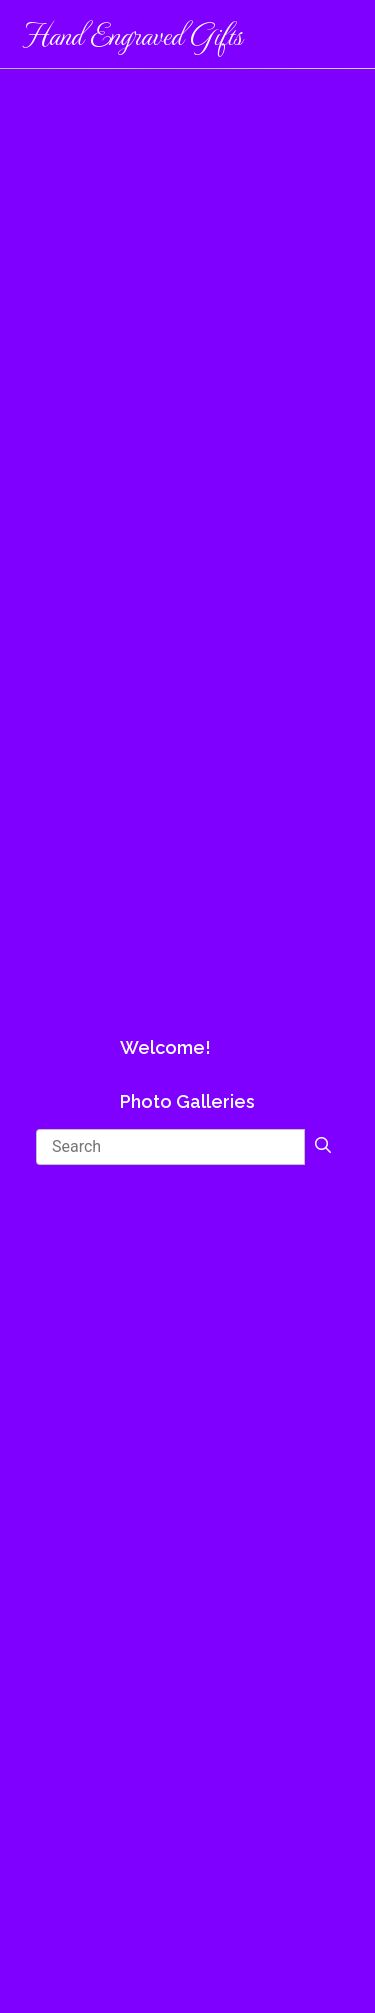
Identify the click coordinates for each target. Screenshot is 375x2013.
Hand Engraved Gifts (132, 34)
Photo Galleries (187, 1101)
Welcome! (165, 1047)
